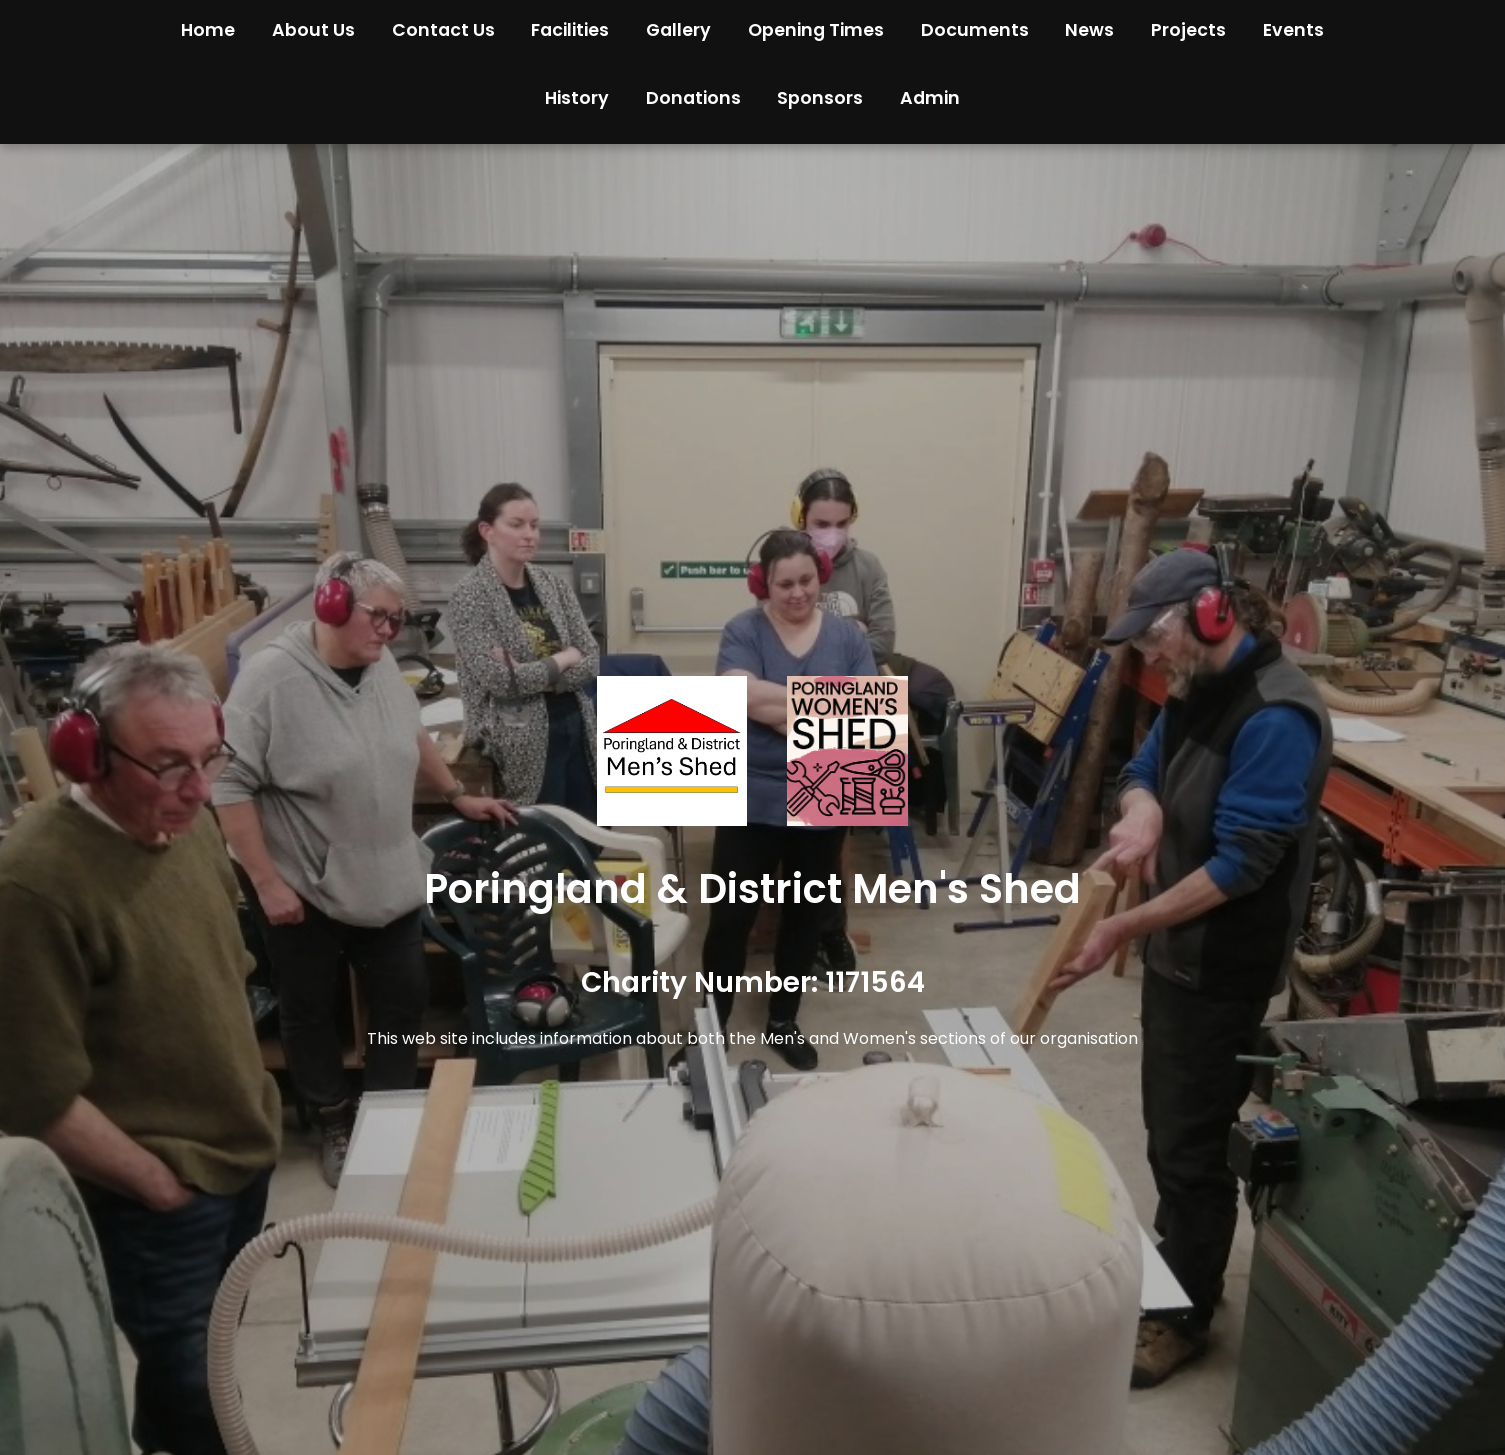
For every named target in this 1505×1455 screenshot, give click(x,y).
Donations (693, 98)
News (1089, 30)
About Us (313, 30)
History (577, 98)
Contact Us (443, 30)
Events (1293, 30)
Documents (975, 30)
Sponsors (820, 98)
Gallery (678, 30)
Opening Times (816, 30)
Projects (1188, 30)
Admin (930, 98)
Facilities (570, 30)
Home (208, 30)
